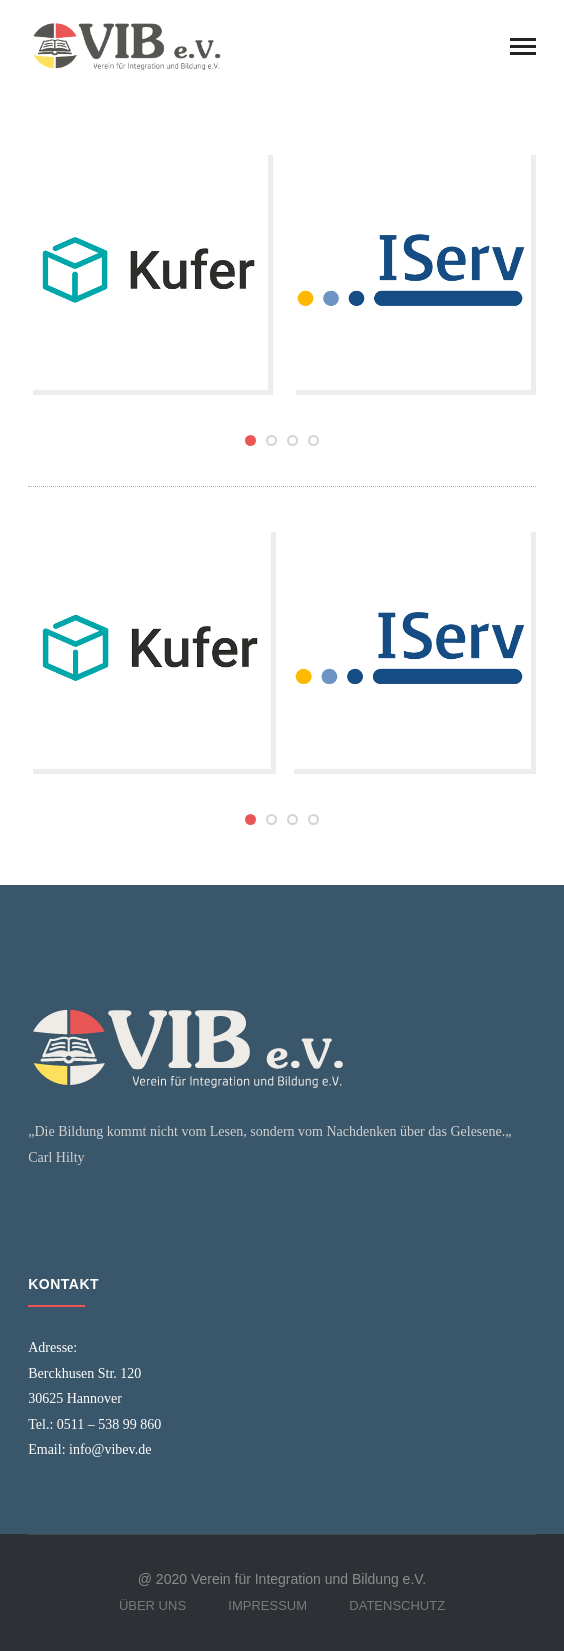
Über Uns (152, 1605)
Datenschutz (397, 1605)
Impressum (267, 1605)
